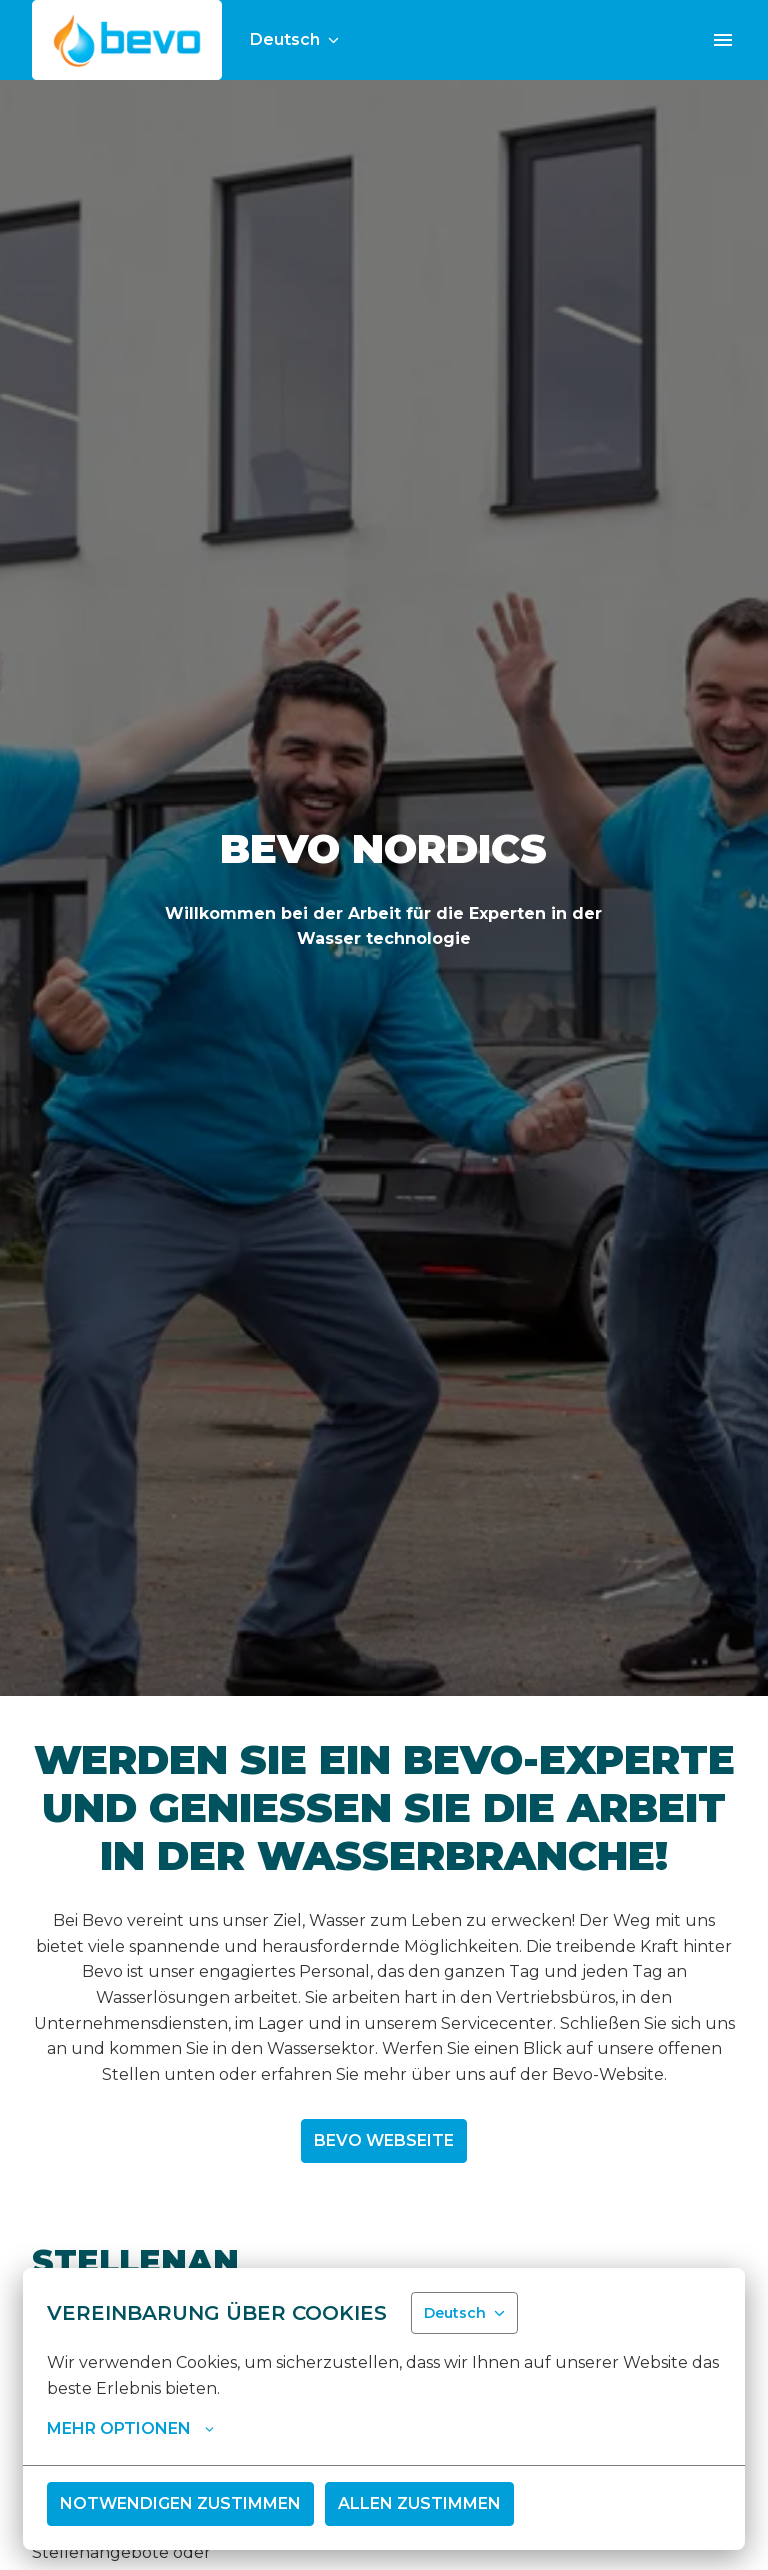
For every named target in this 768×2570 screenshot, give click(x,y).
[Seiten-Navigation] (723, 40)
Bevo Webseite (384, 2140)
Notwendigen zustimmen (180, 2503)
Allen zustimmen (419, 2503)
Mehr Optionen (130, 2429)
